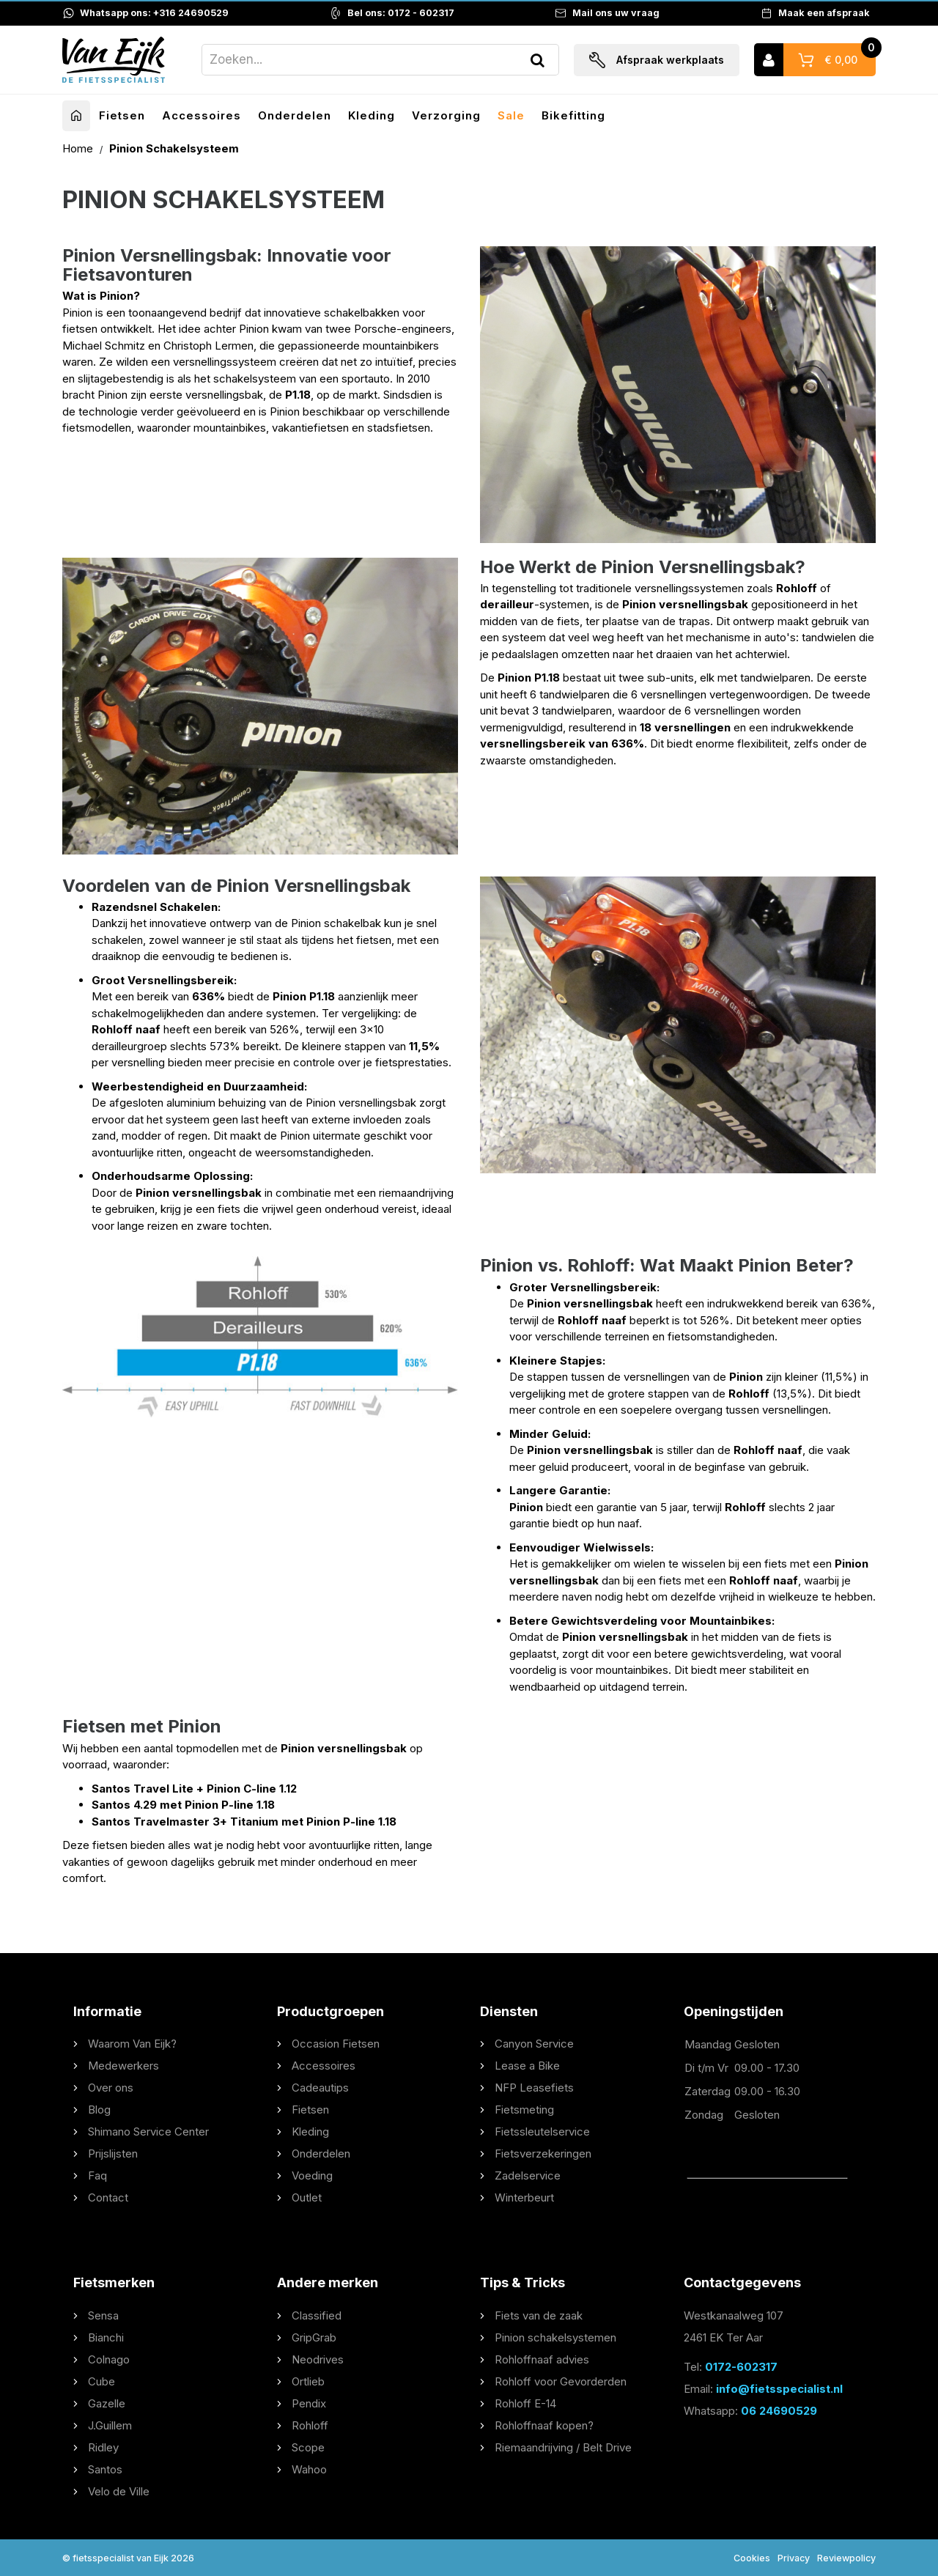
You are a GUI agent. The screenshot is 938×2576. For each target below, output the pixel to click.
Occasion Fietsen (336, 2044)
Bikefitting (573, 115)
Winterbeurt (524, 2197)
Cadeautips (320, 2088)
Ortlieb (308, 2381)
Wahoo (309, 2469)
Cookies (752, 2558)
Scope (308, 2447)
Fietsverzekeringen (543, 2153)
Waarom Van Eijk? (132, 2044)
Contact (108, 2197)
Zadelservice (528, 2175)
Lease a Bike (527, 2066)
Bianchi (106, 2337)
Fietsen (122, 115)
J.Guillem (110, 2425)
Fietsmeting (524, 2109)
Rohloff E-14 (525, 2403)
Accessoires (201, 115)
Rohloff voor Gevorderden (561, 2381)
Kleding (371, 115)
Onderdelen (294, 115)
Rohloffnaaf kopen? (544, 2425)
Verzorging (446, 115)
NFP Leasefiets (534, 2088)
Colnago (109, 2359)
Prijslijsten (113, 2153)
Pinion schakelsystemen (555, 2337)
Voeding (312, 2175)
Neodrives (318, 2359)
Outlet (307, 2197)
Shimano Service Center (148, 2131)
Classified (316, 2315)
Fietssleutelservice (542, 2131)
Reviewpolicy (846, 2558)
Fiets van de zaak (539, 2315)
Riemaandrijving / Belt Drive (563, 2447)
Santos (105, 2469)
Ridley (103, 2447)
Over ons (110, 2088)
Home (79, 148)
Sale (511, 115)
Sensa (103, 2315)
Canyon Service (534, 2044)
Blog (99, 2109)
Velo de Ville (118, 2491)
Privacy (794, 2558)
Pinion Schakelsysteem (174, 148)
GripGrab (314, 2337)
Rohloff (310, 2425)
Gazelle (106, 2403)
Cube (101, 2381)
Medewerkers (123, 2066)
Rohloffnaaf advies (542, 2359)
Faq (97, 2175)
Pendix (309, 2403)
